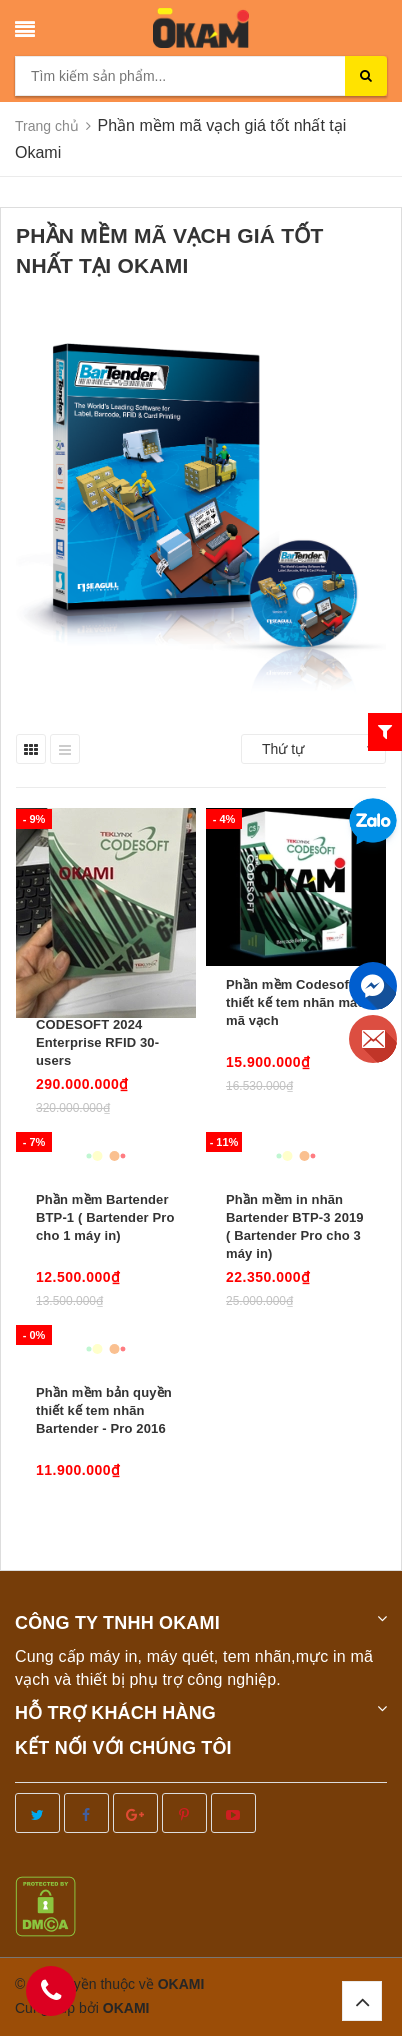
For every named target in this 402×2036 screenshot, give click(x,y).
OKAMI (126, 2008)
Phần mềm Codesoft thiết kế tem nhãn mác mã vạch (295, 1002)
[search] (366, 76)
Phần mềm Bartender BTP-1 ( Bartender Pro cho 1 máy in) (105, 1217)
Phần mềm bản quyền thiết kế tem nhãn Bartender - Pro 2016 (104, 1410)
